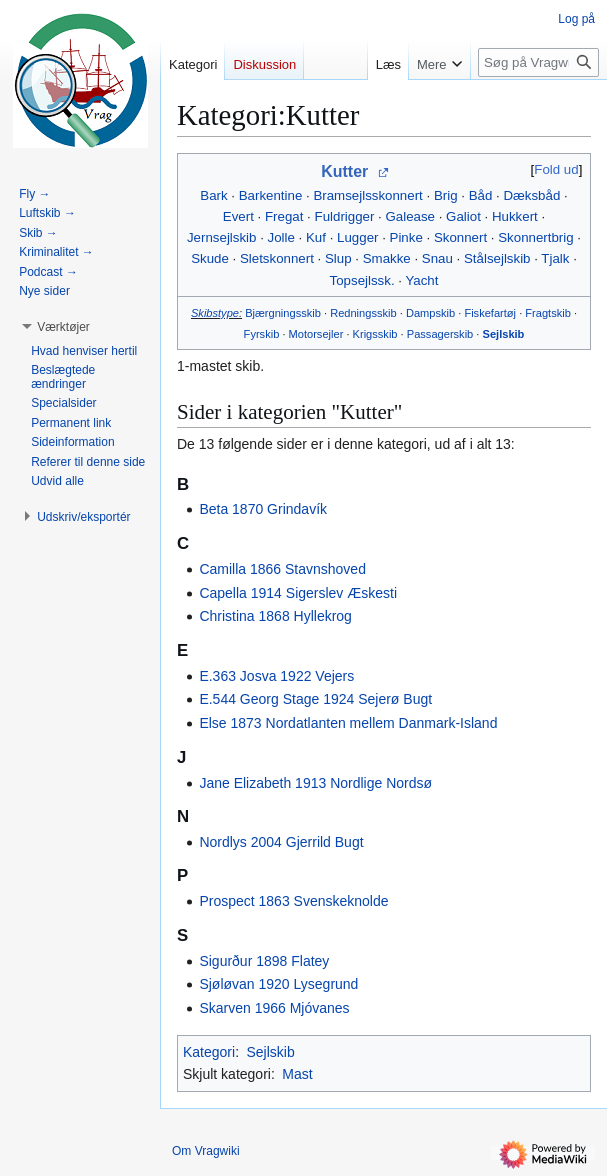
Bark (213, 195)
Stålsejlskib (497, 258)
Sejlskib (504, 334)
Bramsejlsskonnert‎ (367, 195)
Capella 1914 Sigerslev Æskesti (298, 593)
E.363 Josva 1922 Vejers (276, 676)
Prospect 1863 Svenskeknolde (293, 901)
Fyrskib (262, 334)
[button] (63, 327)
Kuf (316, 237)
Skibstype (215, 313)
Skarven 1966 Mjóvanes (274, 1008)
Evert (238, 216)
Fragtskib (548, 313)
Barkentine (271, 195)
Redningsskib (363, 313)
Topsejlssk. (362, 280)
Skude (210, 258)
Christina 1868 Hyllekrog (275, 616)
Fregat (284, 216)
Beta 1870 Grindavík (263, 509)
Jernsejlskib (221, 237)
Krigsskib (375, 334)
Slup (338, 258)
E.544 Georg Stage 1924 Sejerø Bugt (315, 699)
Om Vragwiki (206, 1151)
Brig (446, 195)
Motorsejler (316, 334)
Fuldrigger (345, 216)
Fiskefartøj (490, 313)
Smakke (387, 258)
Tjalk (555, 258)
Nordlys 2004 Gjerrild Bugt (281, 842)
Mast (297, 1074)
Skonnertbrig (535, 237)
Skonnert (460, 237)
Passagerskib (440, 334)
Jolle (281, 237)
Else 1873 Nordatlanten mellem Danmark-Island (348, 723)
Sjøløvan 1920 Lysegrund (278, 984)
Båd (481, 195)
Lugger (357, 237)
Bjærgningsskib (283, 313)
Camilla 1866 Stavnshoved (282, 569)
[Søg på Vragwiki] (538, 62)
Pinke (406, 237)
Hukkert (515, 216)
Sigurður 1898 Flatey (264, 961)
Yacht (421, 280)
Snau (437, 258)
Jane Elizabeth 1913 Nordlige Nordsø (315, 783)
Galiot (463, 216)
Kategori (209, 1052)
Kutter (344, 171)
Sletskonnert (277, 258)
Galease (410, 216)
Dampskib (430, 313)
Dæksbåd (531, 195)
